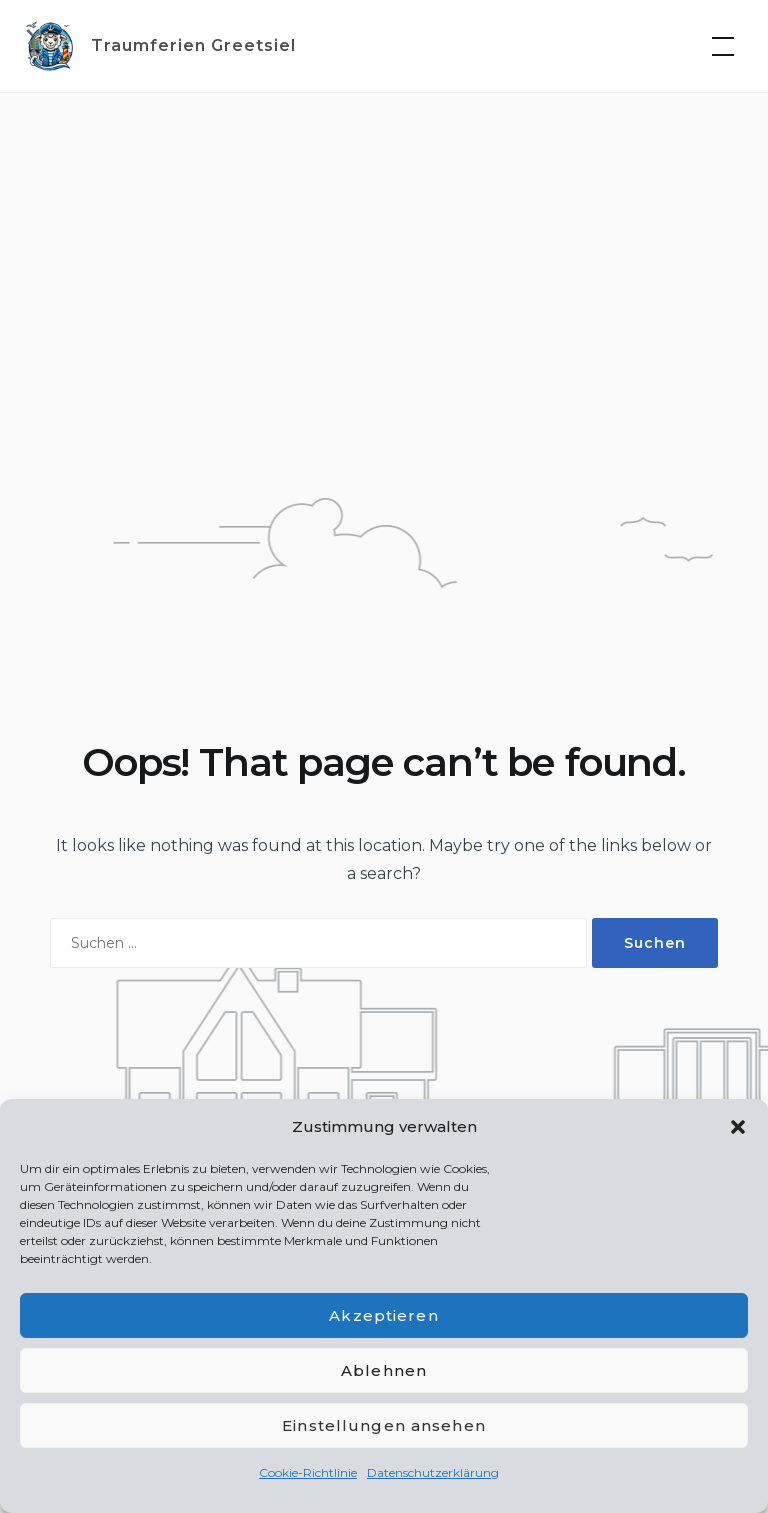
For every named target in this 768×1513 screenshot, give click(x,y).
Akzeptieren (383, 1315)
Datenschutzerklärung (433, 1472)
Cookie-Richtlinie (308, 1472)
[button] (738, 1127)
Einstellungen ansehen (384, 1425)
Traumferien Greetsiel (193, 45)
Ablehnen (384, 1370)
